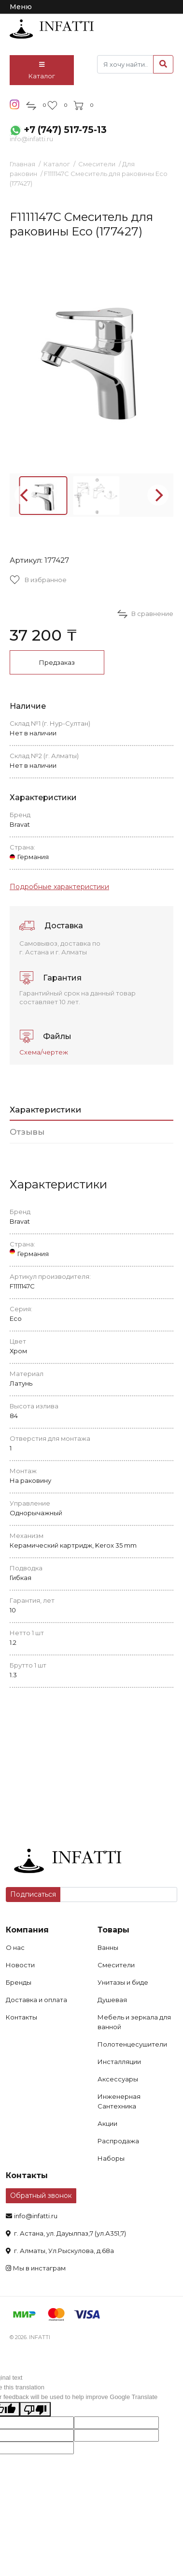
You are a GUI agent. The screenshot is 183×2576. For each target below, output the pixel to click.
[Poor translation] (35, 2409)
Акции (107, 2123)
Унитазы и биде (123, 1982)
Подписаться (33, 1894)
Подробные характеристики (59, 886)
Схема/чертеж (43, 1052)
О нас (15, 1947)
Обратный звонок (41, 2195)
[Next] (158, 495)
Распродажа (118, 2141)
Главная (22, 164)
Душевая (112, 2000)
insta (15, 104)
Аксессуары (118, 2079)
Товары (113, 1929)
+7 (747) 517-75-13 (65, 129)
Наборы (111, 2158)
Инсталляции (119, 2061)
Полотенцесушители (132, 2044)
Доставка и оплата (36, 2000)
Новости (20, 1965)
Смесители (96, 164)
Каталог (41, 70)
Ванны (108, 1947)
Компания (27, 1929)
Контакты (21, 2017)
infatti (52, 29)
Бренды (18, 1982)
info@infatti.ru (31, 139)
